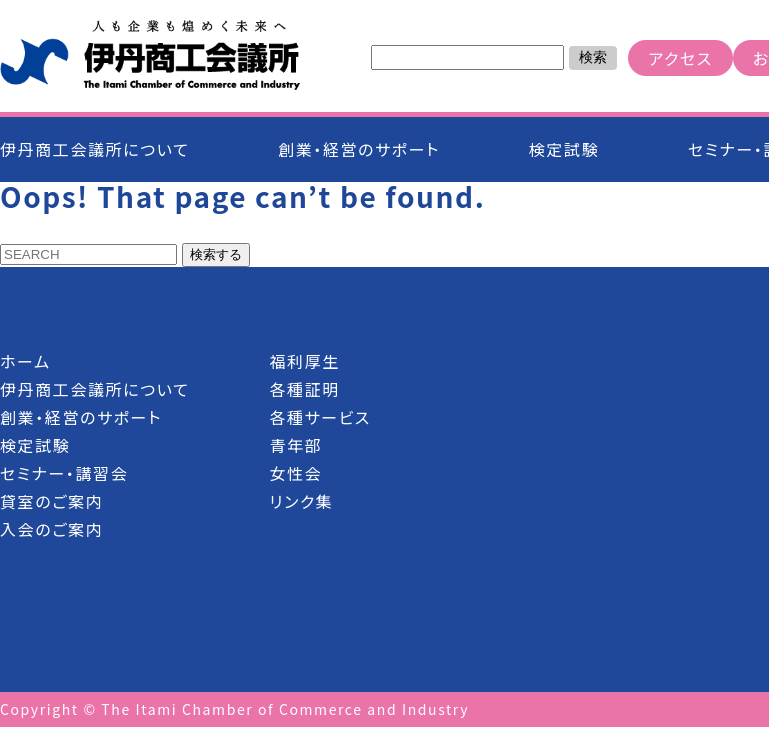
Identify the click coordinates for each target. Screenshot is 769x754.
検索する (216, 254)
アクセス (680, 58)
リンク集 (301, 501)
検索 (593, 57)
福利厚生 (304, 361)
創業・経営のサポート (359, 149)
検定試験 (564, 149)
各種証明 (304, 389)
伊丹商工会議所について (94, 149)
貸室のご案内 (51, 501)
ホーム (25, 361)
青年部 (295, 445)
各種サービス (320, 417)
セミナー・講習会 (64, 473)
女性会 (295, 473)
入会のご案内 (51, 529)
